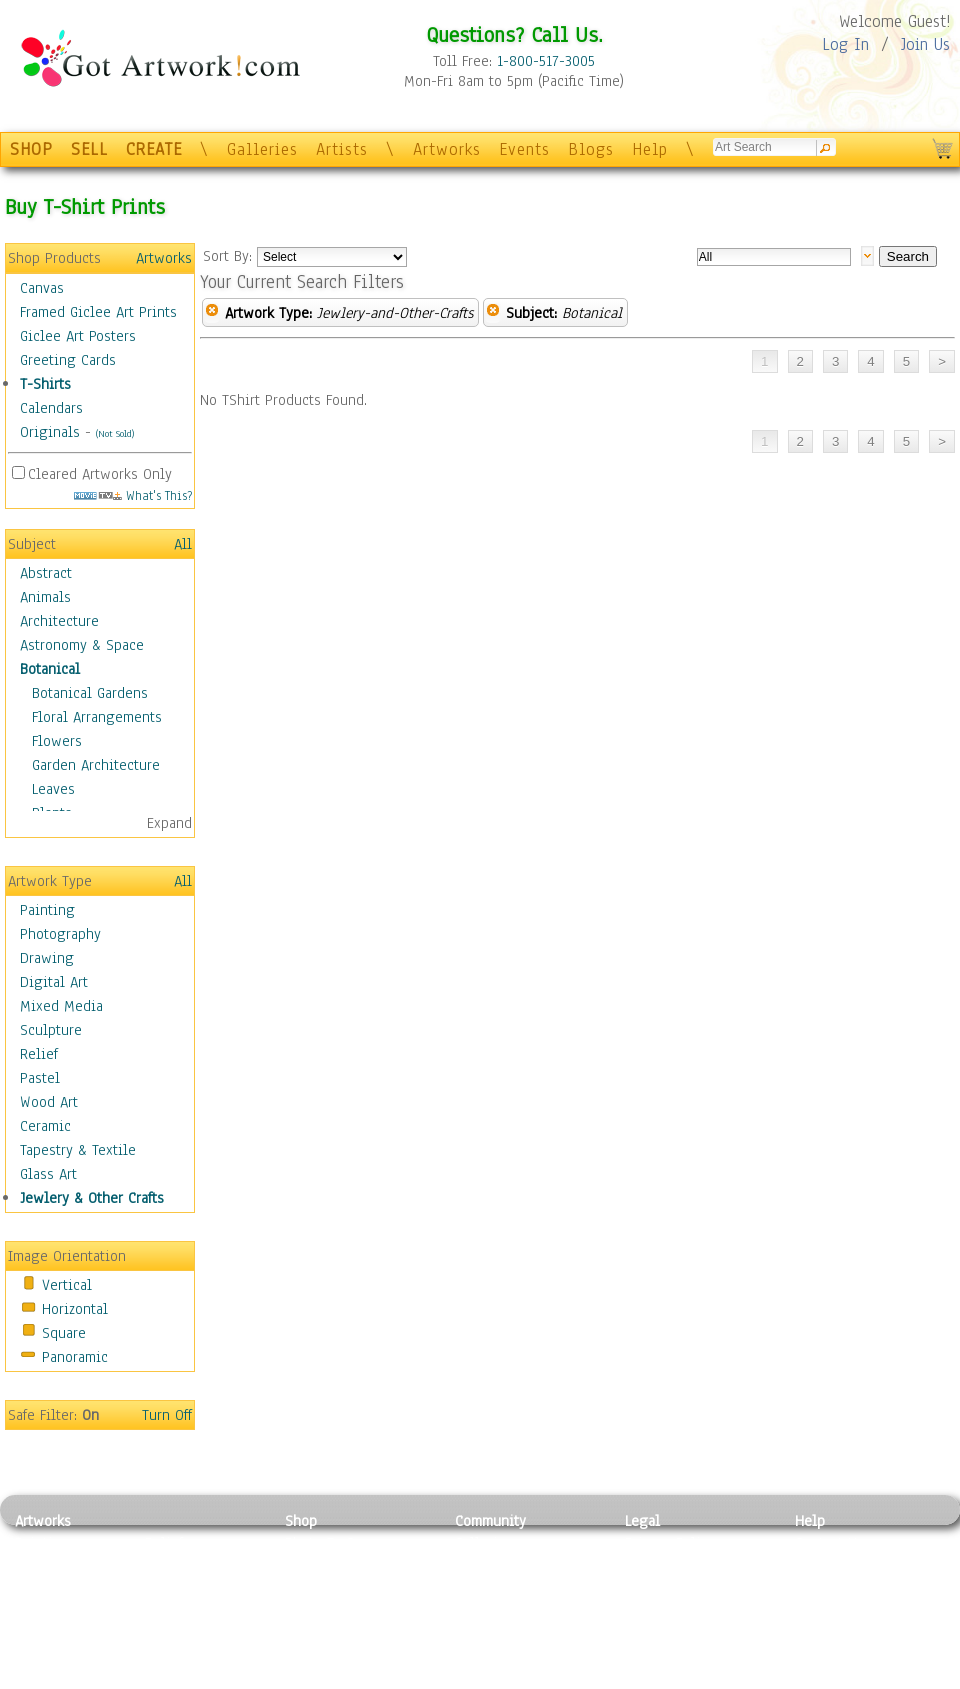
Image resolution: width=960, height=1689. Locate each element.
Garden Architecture (96, 765)
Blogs (591, 149)
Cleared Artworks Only (100, 474)
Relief (39, 1054)
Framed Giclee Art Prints (98, 312)
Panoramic (75, 1357)
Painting (47, 910)
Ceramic (45, 1126)
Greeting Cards (68, 360)
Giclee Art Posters (78, 336)
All (183, 544)
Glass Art (48, 1174)
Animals (45, 597)
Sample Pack (835, 1566)
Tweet (814, 1678)
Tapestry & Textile (78, 1150)
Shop (301, 1521)
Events (524, 149)
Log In (845, 44)
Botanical (50, 669)
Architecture (59, 621)
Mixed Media (61, 1006)
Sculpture (51, 1030)
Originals (50, 432)
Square (64, 1333)
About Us (824, 1588)
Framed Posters (333, 1566)
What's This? (133, 495)
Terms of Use (666, 1566)
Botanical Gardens (90, 693)
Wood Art (49, 1102)
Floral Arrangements (97, 717)
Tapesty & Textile (200, 1633)
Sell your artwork (511, 1633)
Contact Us (829, 1543)
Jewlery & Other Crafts (92, 1198)
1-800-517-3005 (546, 61)
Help (650, 149)
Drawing (47, 958)
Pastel (40, 1078)
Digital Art (54, 982)
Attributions (658, 1588)
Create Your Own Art (349, 1678)
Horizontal (75, 1309)
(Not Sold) (115, 433)
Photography (60, 934)
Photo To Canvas (337, 1543)
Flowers (57, 741)
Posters (308, 1588)
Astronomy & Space (82, 645)
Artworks (447, 149)
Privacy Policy (670, 1543)
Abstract (46, 573)
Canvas (42, 288)
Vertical (67, 1285)
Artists (342, 149)
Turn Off (167, 1415)
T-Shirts (45, 384)
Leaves (53, 789)
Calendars (51, 408)
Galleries (262, 149)
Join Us (925, 44)
